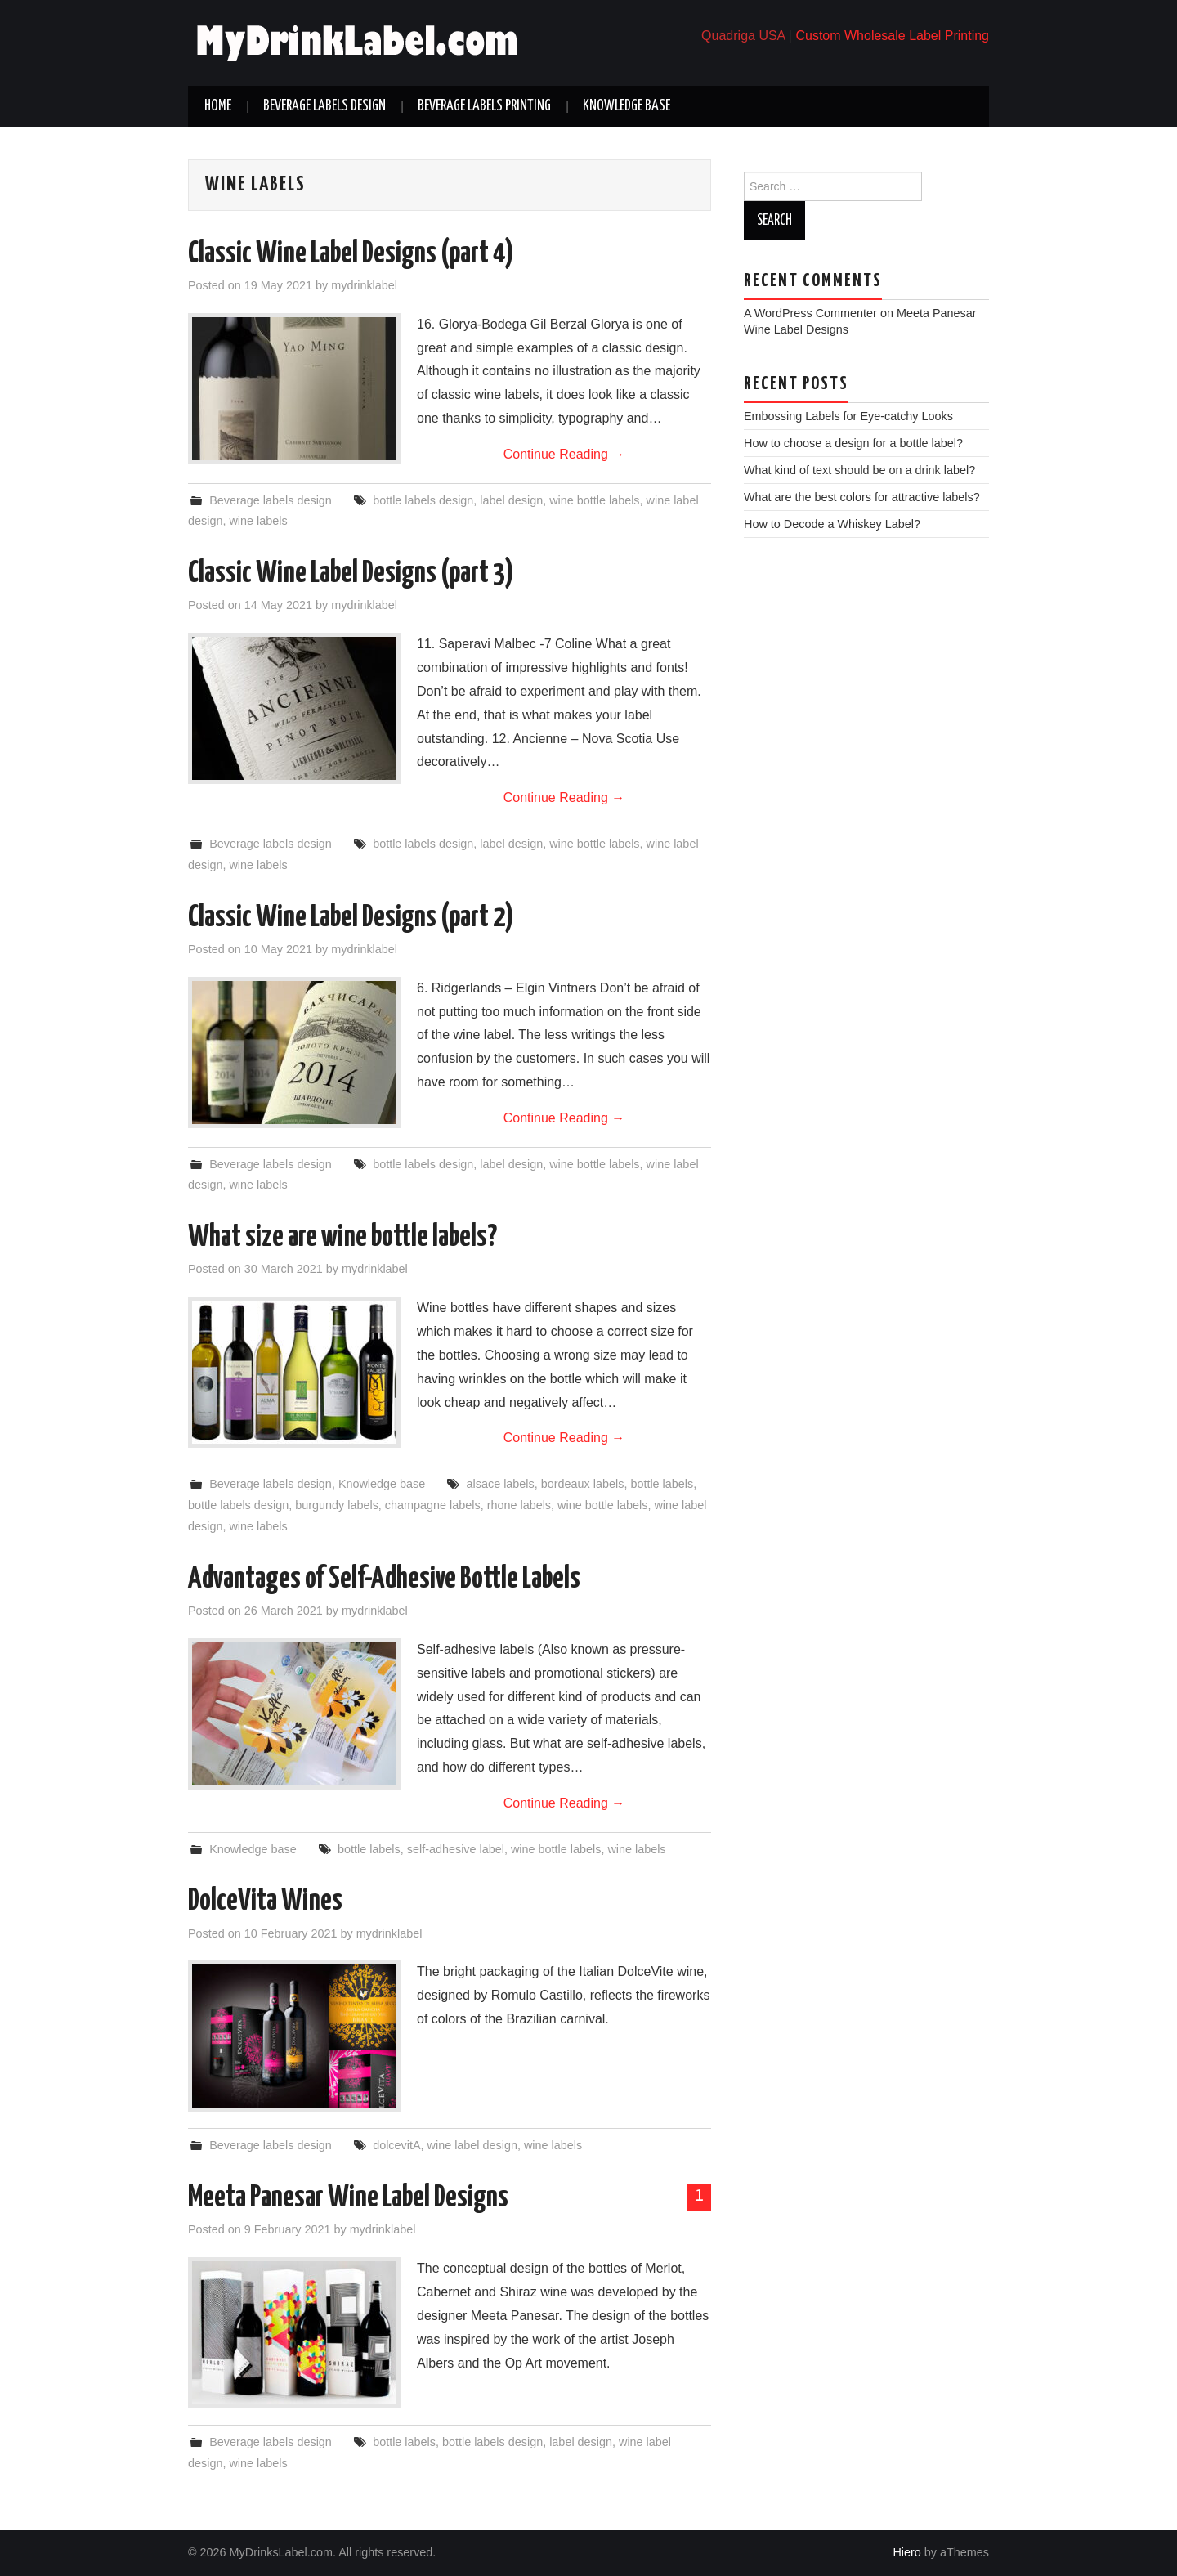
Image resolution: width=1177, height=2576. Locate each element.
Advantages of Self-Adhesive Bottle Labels (384, 1579)
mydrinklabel (364, 285)
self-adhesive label (455, 1849)
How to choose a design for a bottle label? (853, 443)
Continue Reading (564, 454)
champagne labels (433, 1505)
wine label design (472, 2145)
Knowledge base (626, 106)
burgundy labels (336, 1505)
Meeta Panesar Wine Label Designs (348, 2198)
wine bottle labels (594, 500)
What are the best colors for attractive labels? (862, 497)
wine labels (258, 520)
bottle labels (661, 1483)
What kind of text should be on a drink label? (859, 470)
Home (217, 106)
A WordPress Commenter (810, 313)
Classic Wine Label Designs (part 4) (351, 254)
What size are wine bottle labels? (342, 1237)
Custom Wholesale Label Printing (892, 36)
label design (511, 500)
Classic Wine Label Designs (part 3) (351, 574)
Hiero (906, 2552)
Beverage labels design (324, 106)
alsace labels (501, 1483)
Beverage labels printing (484, 106)
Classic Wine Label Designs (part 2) (351, 918)
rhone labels (519, 1505)
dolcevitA (396, 2145)
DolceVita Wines (265, 1901)
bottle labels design (423, 500)
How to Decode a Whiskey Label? (832, 524)
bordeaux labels (582, 1483)
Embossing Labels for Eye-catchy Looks (848, 416)
